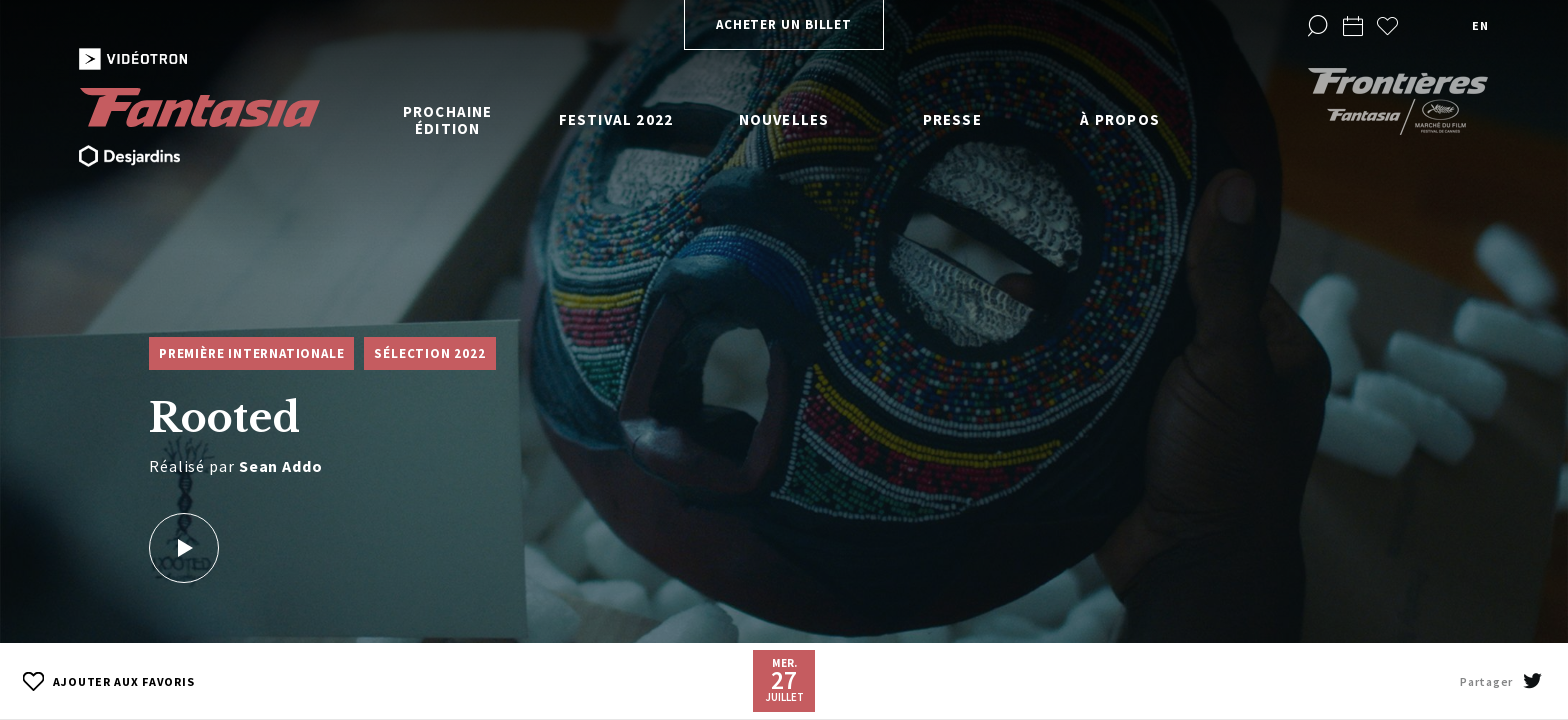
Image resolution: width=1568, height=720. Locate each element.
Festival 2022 (616, 119)
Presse (952, 119)
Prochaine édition (448, 120)
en (1480, 25)
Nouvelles (784, 119)
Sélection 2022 (429, 353)
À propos (1120, 119)
